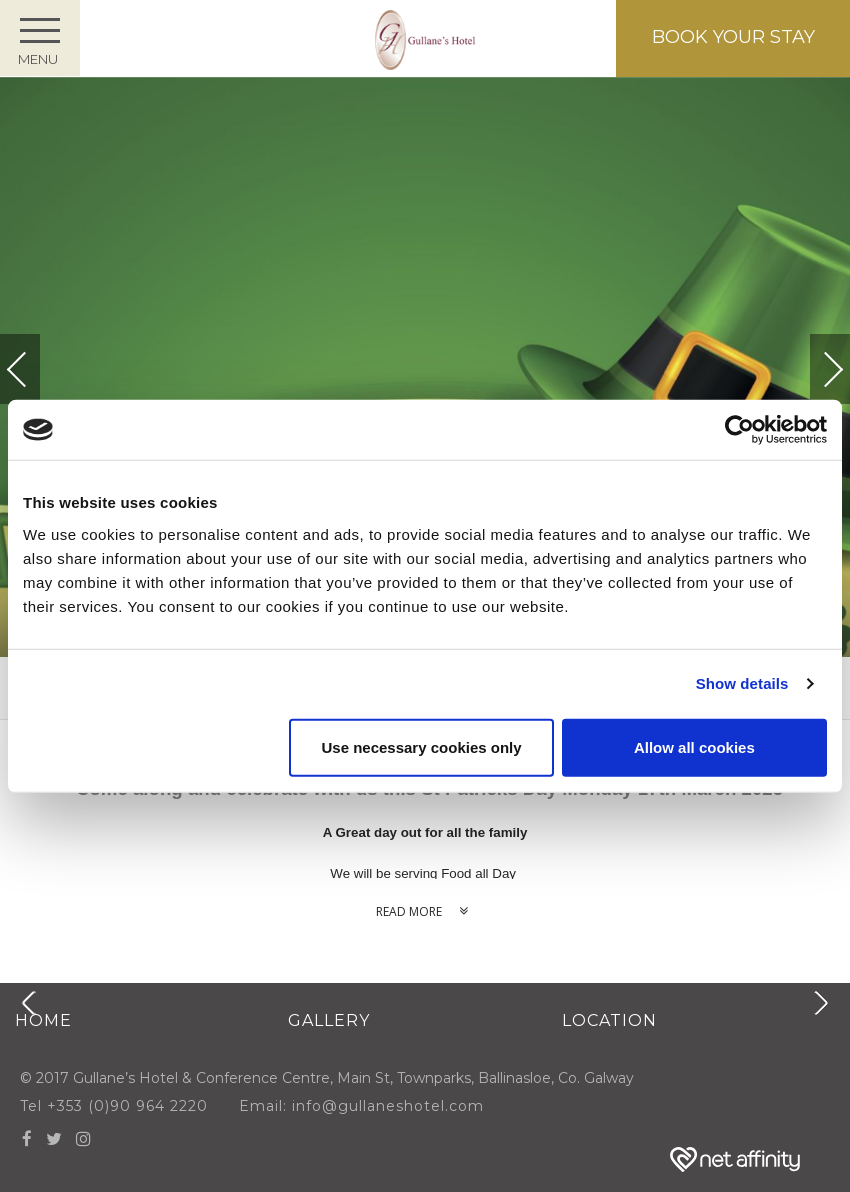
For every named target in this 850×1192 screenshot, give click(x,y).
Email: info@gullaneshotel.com (376, 1106)
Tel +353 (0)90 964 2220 (114, 1106)
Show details (742, 683)
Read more (425, 911)
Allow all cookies (694, 746)
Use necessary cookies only (421, 746)
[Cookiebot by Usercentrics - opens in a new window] (739, 430)
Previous (37, 369)
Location (609, 1020)
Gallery (329, 1020)
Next (813, 360)
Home (43, 1020)
